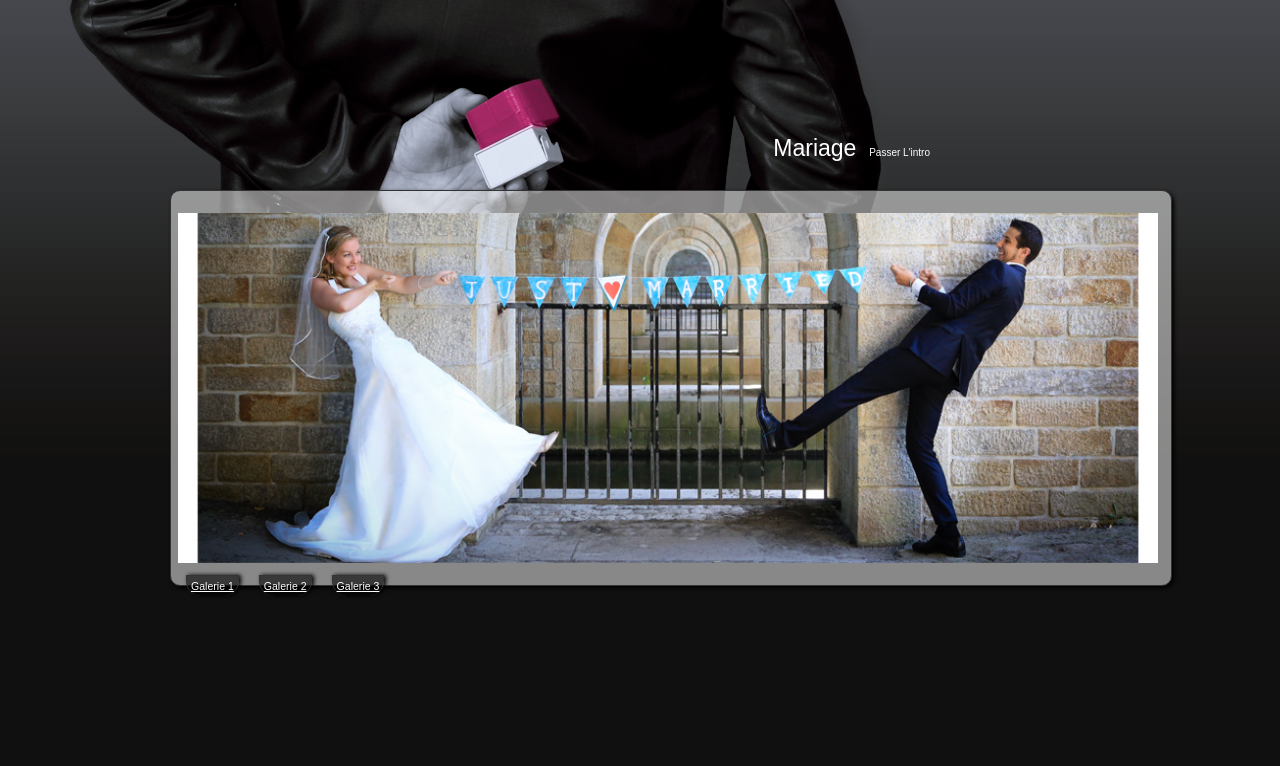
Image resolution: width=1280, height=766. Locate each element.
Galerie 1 (212, 586)
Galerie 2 (285, 586)
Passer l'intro (899, 152)
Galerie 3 (358, 586)
